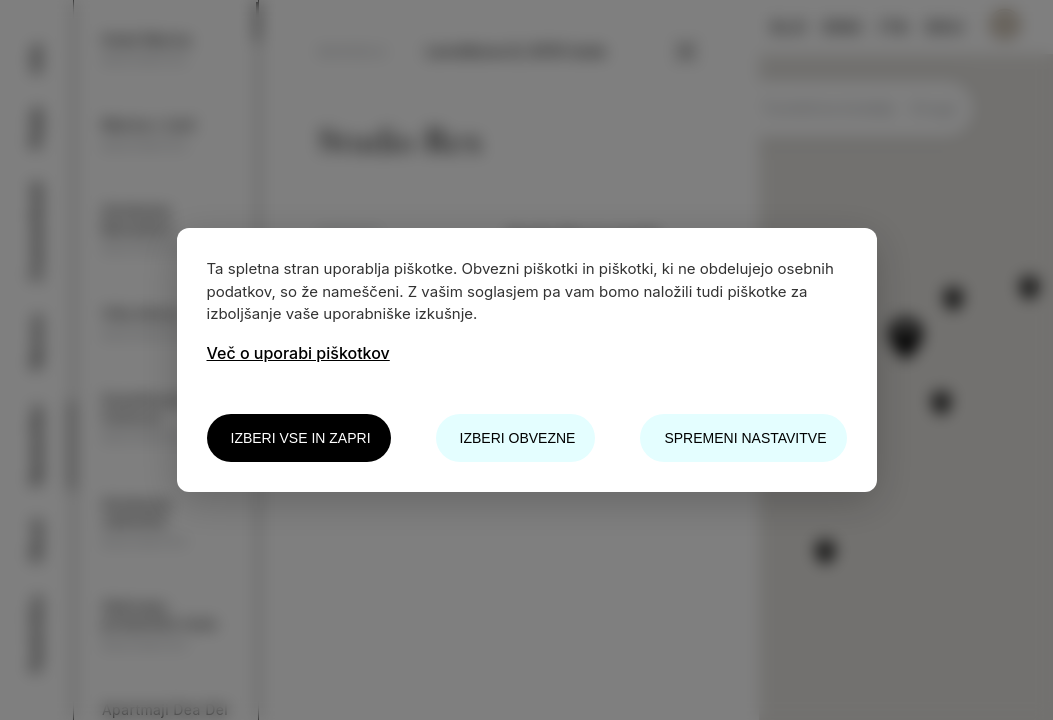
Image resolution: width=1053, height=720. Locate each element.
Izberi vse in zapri (301, 438)
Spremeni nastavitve (745, 438)
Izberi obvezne (518, 438)
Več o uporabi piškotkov (298, 353)
